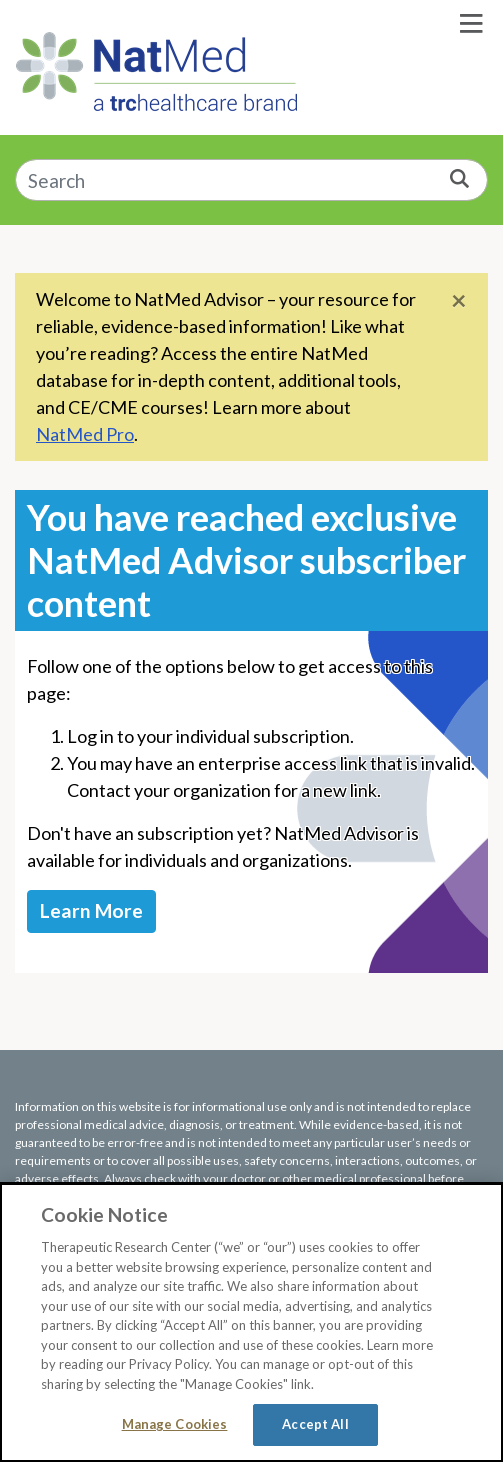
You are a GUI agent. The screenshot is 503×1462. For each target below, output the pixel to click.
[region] (251, 1322)
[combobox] (251, 180)
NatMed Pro (85, 434)
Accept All (315, 1424)
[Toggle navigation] (471, 24)
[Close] (459, 299)
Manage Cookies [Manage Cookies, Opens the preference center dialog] (175, 1424)
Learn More (91, 910)
